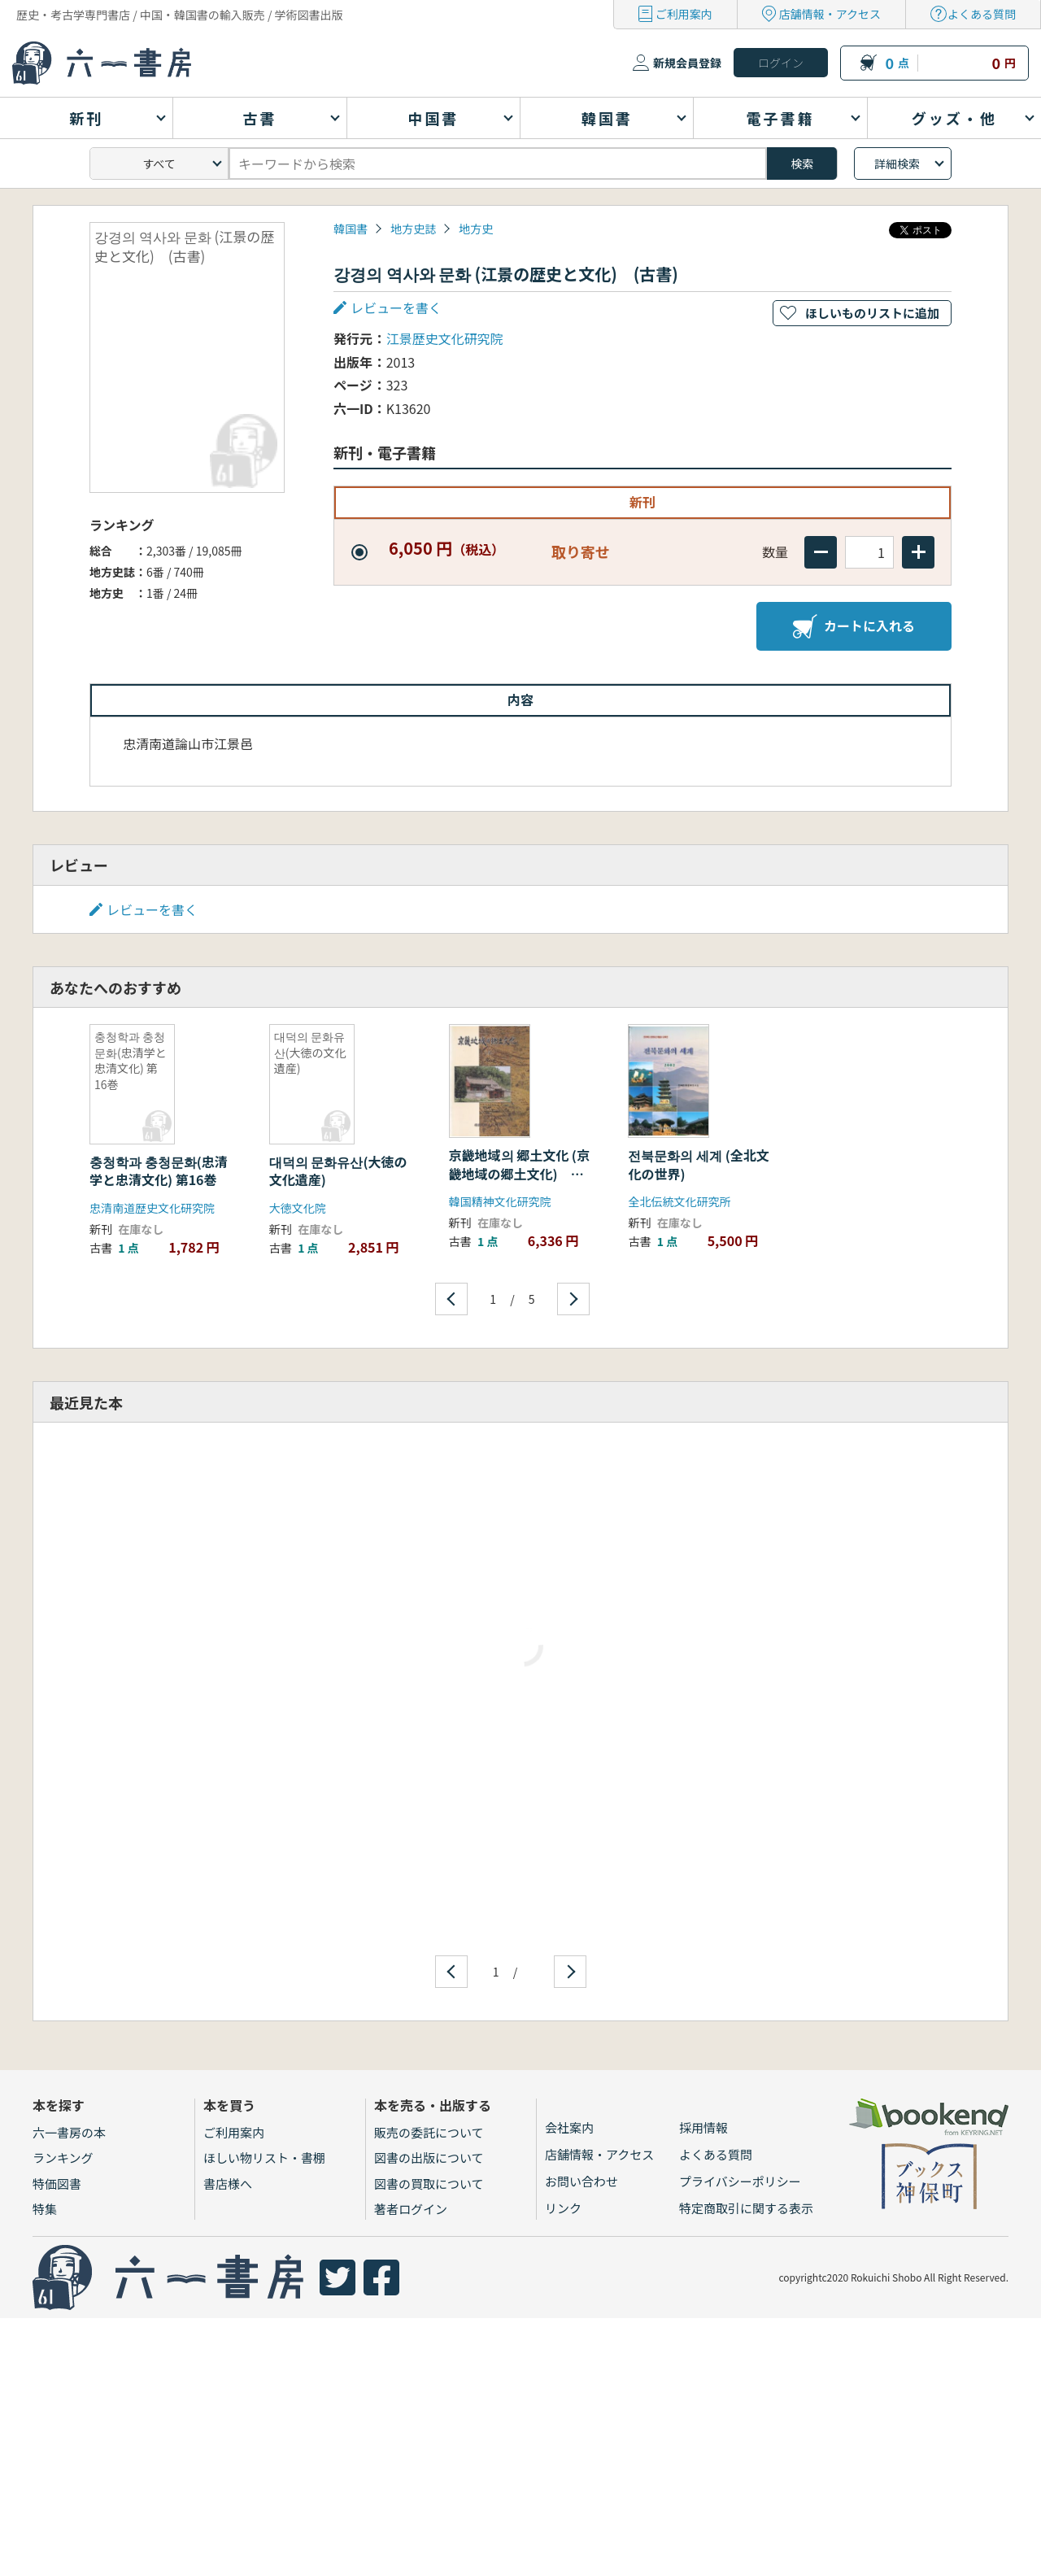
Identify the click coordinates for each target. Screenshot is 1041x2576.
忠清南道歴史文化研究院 (152, 1208)
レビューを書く (396, 307)
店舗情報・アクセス (830, 14)
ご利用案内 (684, 14)
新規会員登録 (687, 62)
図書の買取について (429, 2183)
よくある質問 (981, 14)
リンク (563, 2207)
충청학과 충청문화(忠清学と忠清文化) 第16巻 (158, 1170)
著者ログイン (410, 2208)
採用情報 (703, 2127)
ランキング (63, 2157)
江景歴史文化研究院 (444, 338)
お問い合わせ (581, 2181)
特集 (45, 2208)
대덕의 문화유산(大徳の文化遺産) (338, 1170)
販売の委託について (429, 2132)
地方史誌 (413, 228)
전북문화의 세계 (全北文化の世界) (698, 1164)
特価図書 (57, 2183)
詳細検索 (897, 163)
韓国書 (350, 228)
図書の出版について (429, 2157)
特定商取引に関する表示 (746, 2207)
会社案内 (569, 2127)
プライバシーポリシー (740, 2181)
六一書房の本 (69, 2132)
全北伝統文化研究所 (679, 1201)
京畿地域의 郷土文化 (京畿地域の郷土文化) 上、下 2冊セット (519, 1173)
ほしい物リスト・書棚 (264, 2157)
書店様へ (227, 2183)
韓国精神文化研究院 (500, 1201)
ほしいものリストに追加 (872, 312)
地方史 (476, 228)
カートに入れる (854, 626)
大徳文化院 (297, 1208)
